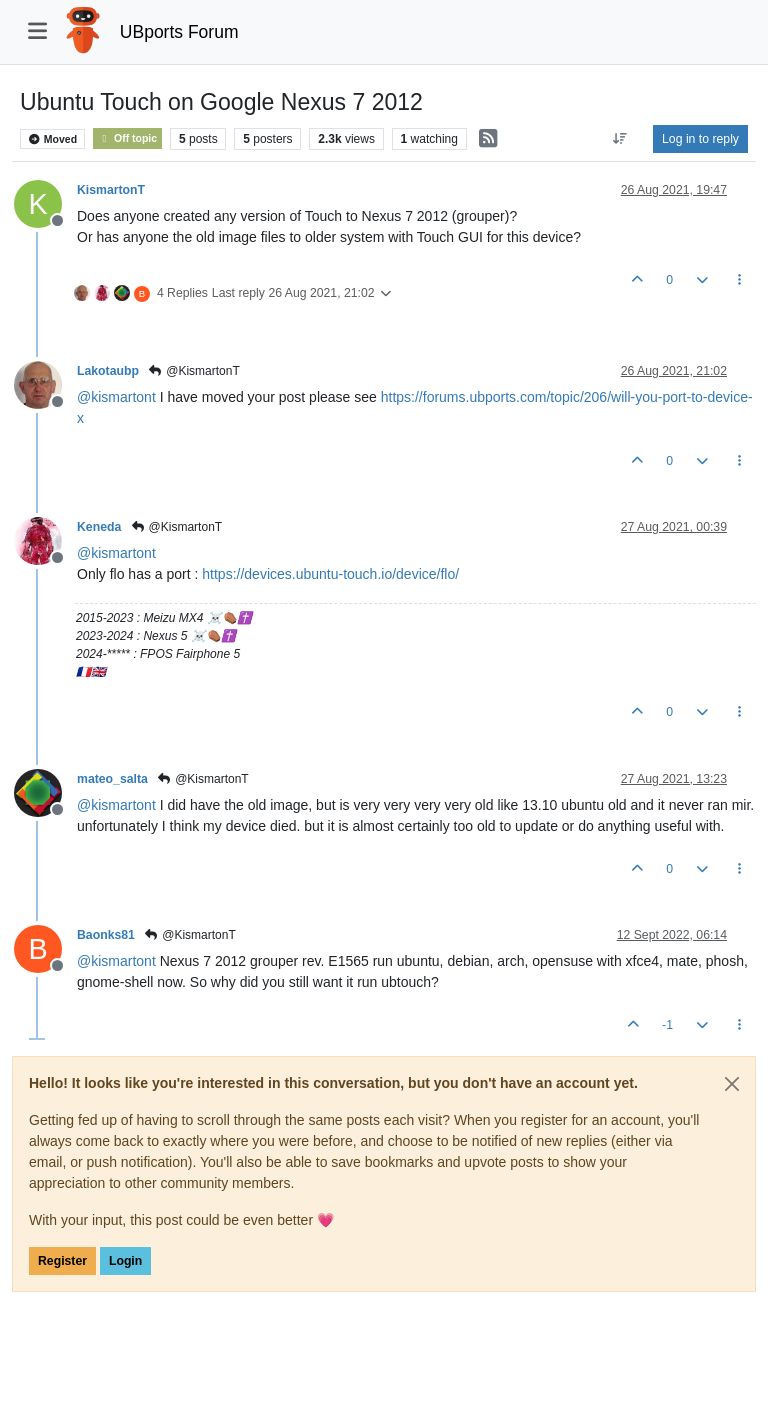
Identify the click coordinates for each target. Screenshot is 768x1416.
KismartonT (111, 190)
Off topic (127, 138)
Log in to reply (700, 139)
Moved (52, 139)
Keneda (99, 527)
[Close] (732, 1084)
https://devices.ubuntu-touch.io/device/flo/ (330, 574)
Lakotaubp (108, 371)
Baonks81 (106, 935)
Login (125, 1261)
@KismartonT (194, 371)
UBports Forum (179, 32)
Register (62, 1261)
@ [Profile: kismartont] (116, 397)
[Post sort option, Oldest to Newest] (620, 139)
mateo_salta (112, 779)
